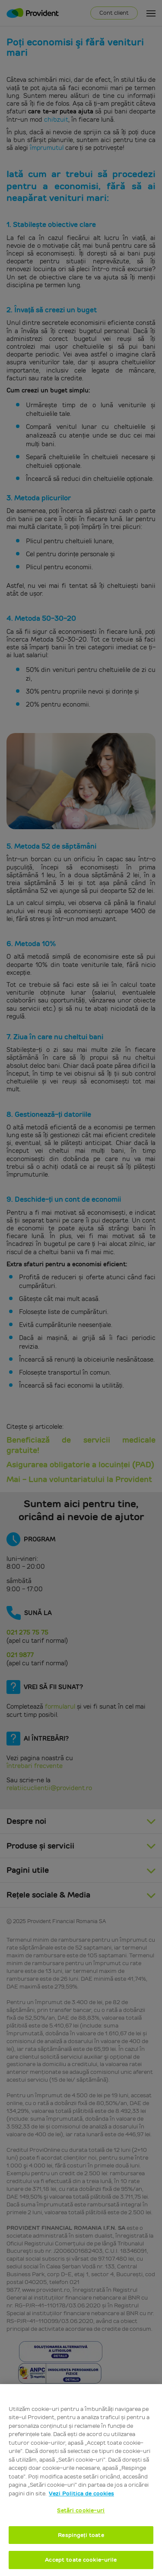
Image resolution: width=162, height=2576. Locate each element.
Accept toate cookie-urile (81, 2559)
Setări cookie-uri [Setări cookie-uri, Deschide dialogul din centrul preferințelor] (81, 2510)
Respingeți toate (81, 2535)
